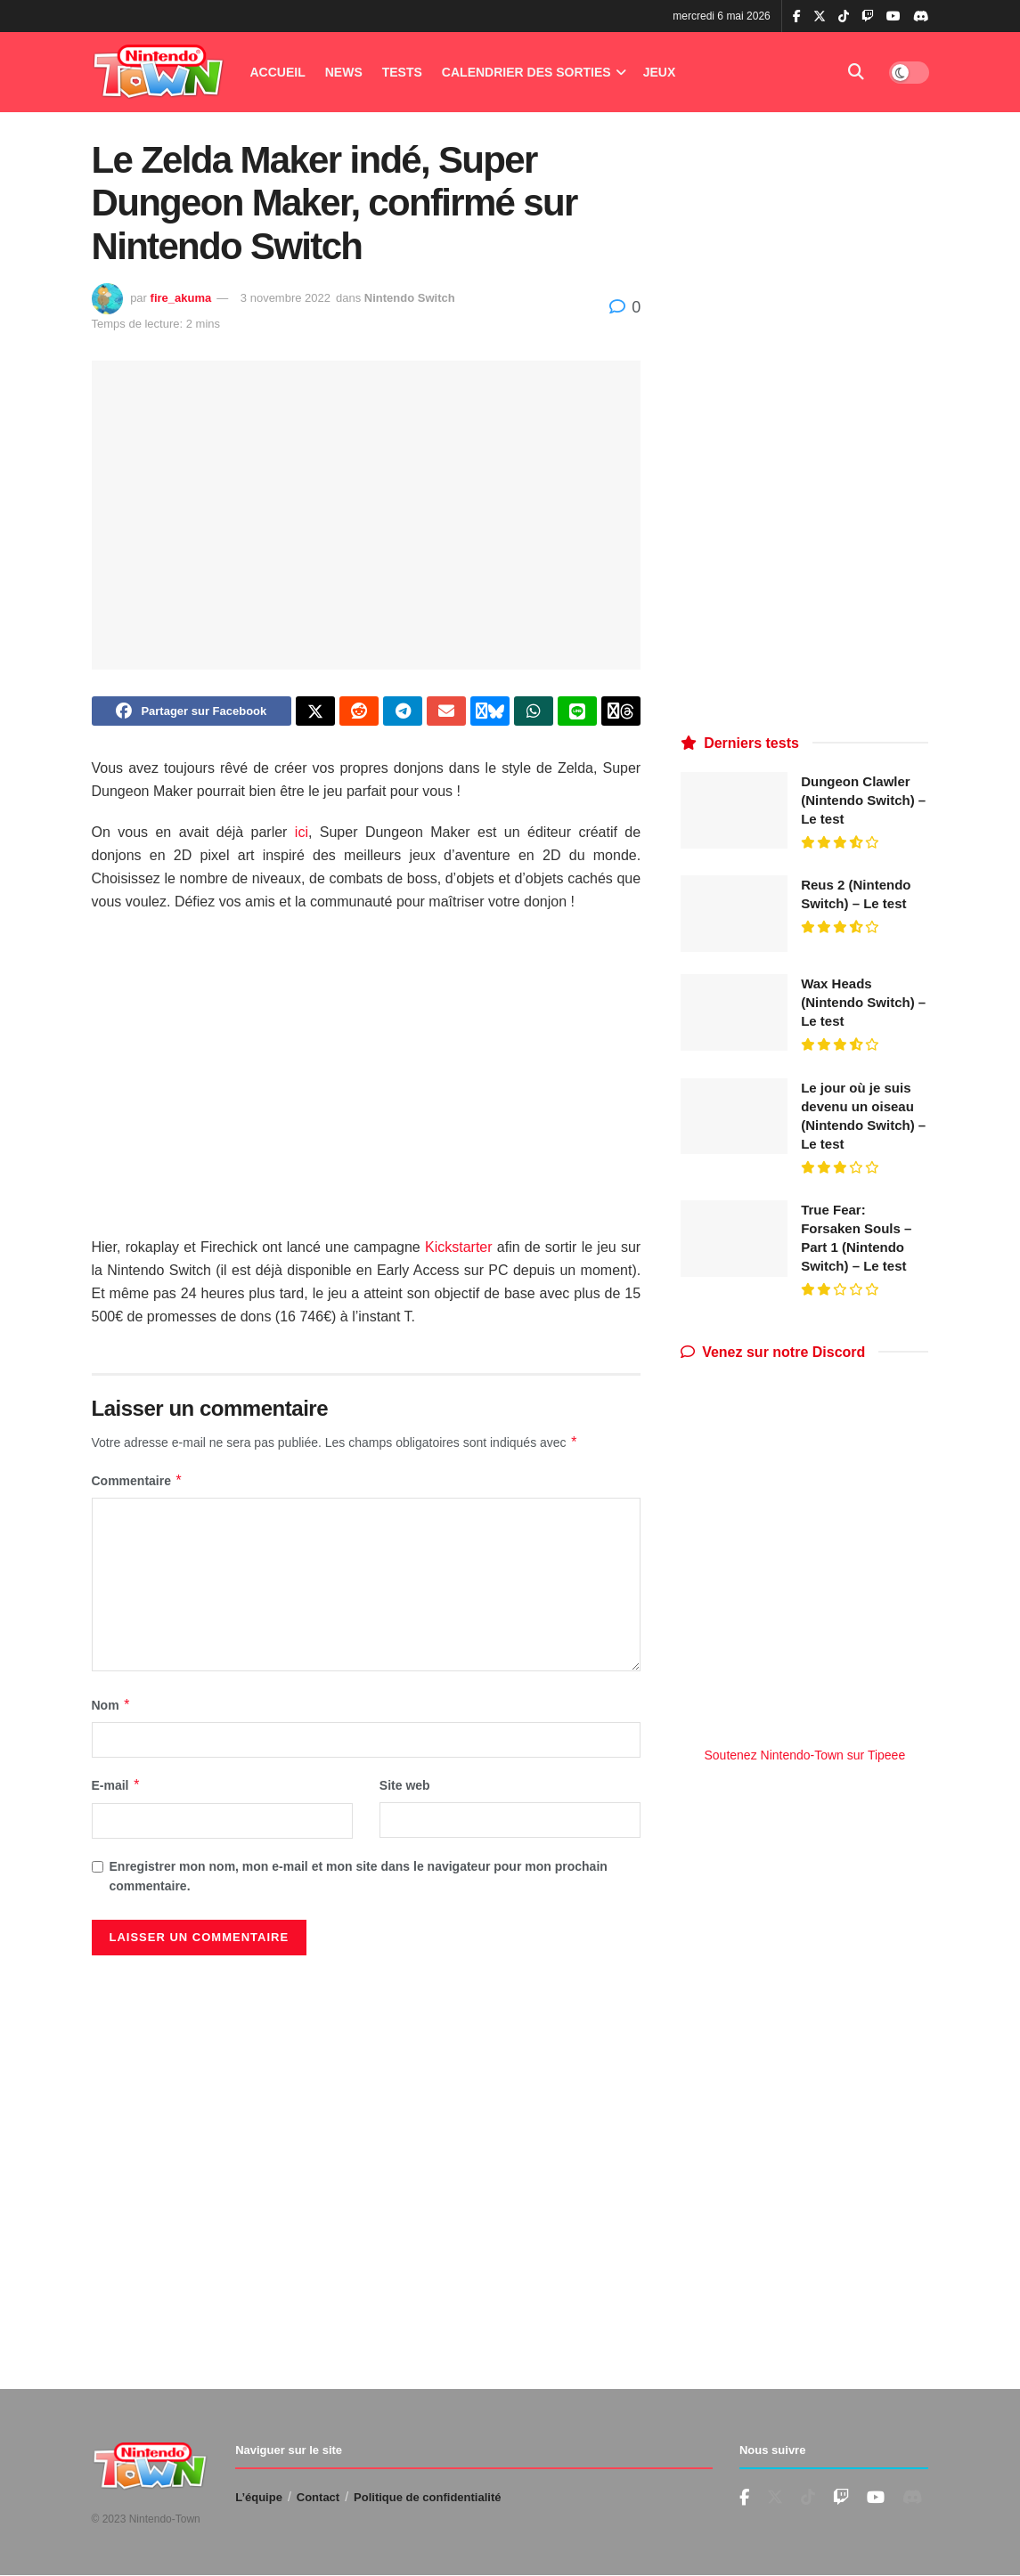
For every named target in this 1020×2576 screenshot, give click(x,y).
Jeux (659, 72)
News (344, 72)
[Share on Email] (446, 713)
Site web (404, 1790)
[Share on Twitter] (315, 713)
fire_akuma (181, 298)
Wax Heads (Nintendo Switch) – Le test (863, 1002)
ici (301, 836)
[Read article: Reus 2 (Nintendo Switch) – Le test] (734, 913)
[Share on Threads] (621, 713)
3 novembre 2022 (285, 298)
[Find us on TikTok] (843, 17)
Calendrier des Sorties (526, 72)
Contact (318, 2497)
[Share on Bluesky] (490, 713)
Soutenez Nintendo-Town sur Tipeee (804, 1755)
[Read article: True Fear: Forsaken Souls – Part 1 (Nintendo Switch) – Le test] (734, 1238)
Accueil (278, 72)
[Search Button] (856, 72)
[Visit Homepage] (158, 73)
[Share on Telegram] (402, 713)
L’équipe (258, 2497)
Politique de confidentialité (427, 2497)
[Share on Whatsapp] (533, 713)
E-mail (117, 1790)
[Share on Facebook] (192, 713)
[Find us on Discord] (921, 17)
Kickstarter (459, 1251)
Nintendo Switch (409, 298)
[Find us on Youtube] (841, 2498)
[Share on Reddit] (359, 713)
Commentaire (138, 1485)
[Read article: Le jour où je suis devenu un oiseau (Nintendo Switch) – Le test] (734, 1116)
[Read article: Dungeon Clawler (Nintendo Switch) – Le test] (734, 810)
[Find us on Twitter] (775, 2497)
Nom (112, 1709)
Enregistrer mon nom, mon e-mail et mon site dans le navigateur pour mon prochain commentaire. (359, 1880)
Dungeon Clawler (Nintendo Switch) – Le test (863, 800)
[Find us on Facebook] (744, 2498)
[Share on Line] (577, 713)
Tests (402, 72)
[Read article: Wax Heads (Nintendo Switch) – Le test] (734, 1012)
